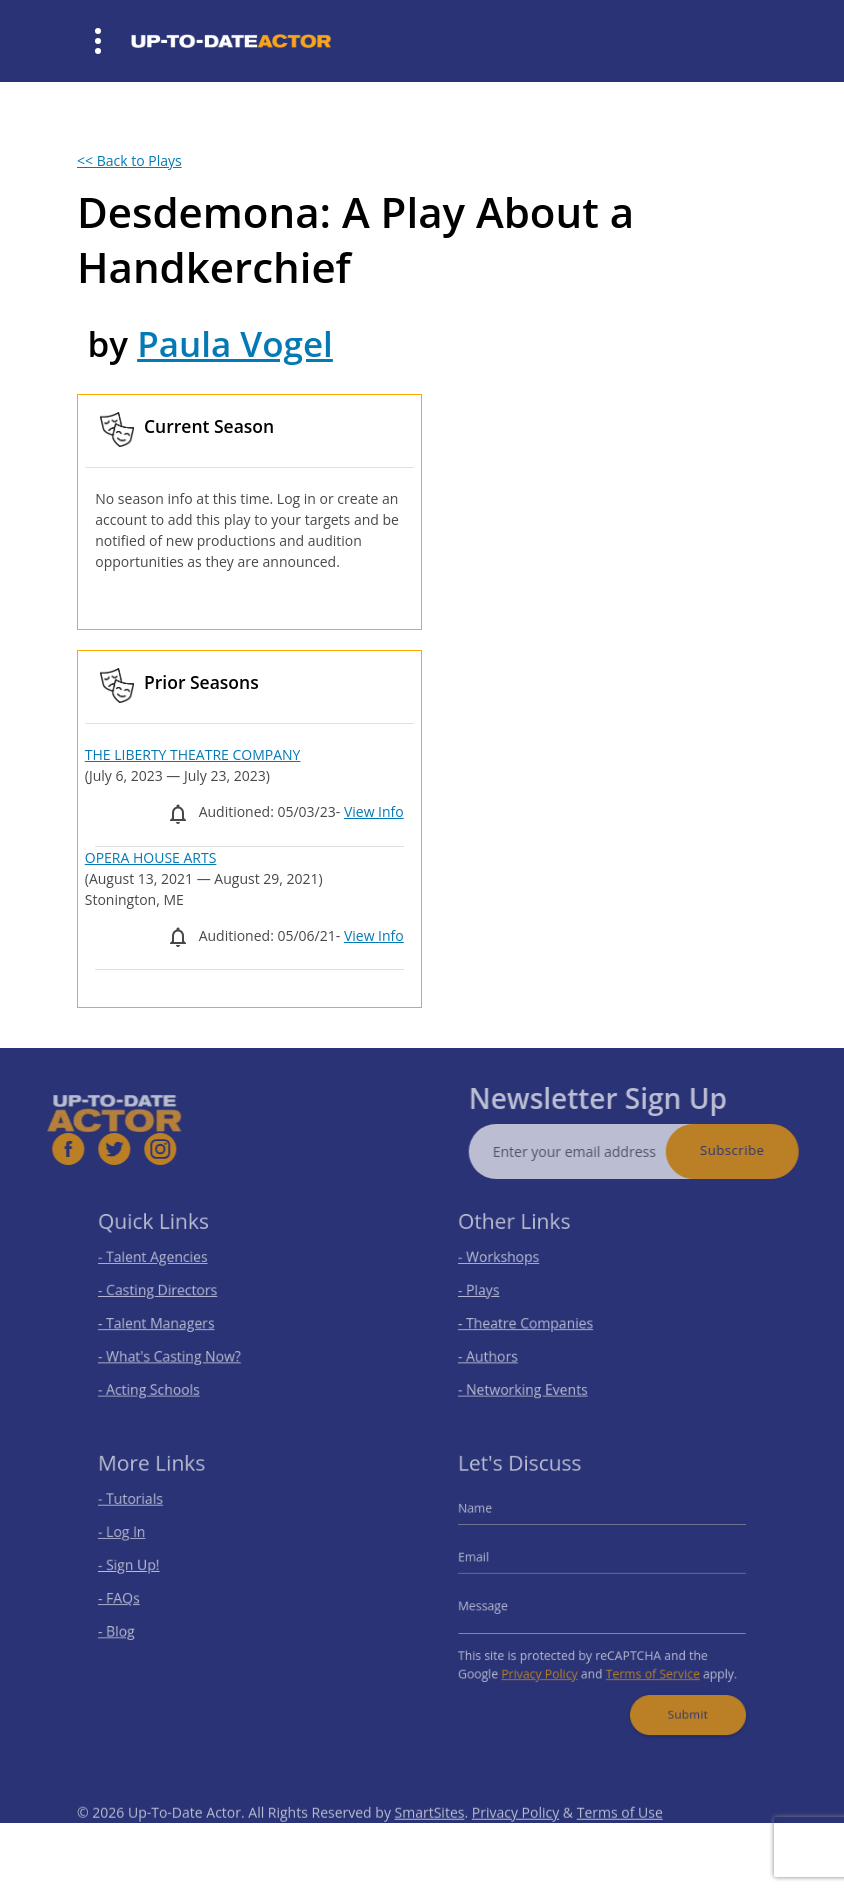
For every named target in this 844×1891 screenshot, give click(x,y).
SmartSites (430, 1835)
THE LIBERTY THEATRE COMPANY (193, 754)
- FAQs (132, 1597)
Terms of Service (647, 1664)
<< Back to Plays (129, 160)
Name (489, 1516)
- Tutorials (143, 1508)
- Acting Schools (159, 1379)
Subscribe (756, 1150)
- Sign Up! (141, 1567)
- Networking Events (532, 1379)
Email (488, 1560)
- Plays (492, 1291)
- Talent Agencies (163, 1261)
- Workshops (510, 1261)
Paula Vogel (235, 343)
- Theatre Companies (534, 1320)
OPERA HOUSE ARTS (151, 857)
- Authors (500, 1350)
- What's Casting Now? (177, 1350)
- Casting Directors (167, 1291)
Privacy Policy (546, 1664)
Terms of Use (620, 1835)
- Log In (135, 1538)
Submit (679, 1701)
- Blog (130, 1626)
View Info (374, 811)
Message (496, 1604)
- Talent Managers (166, 1320)
